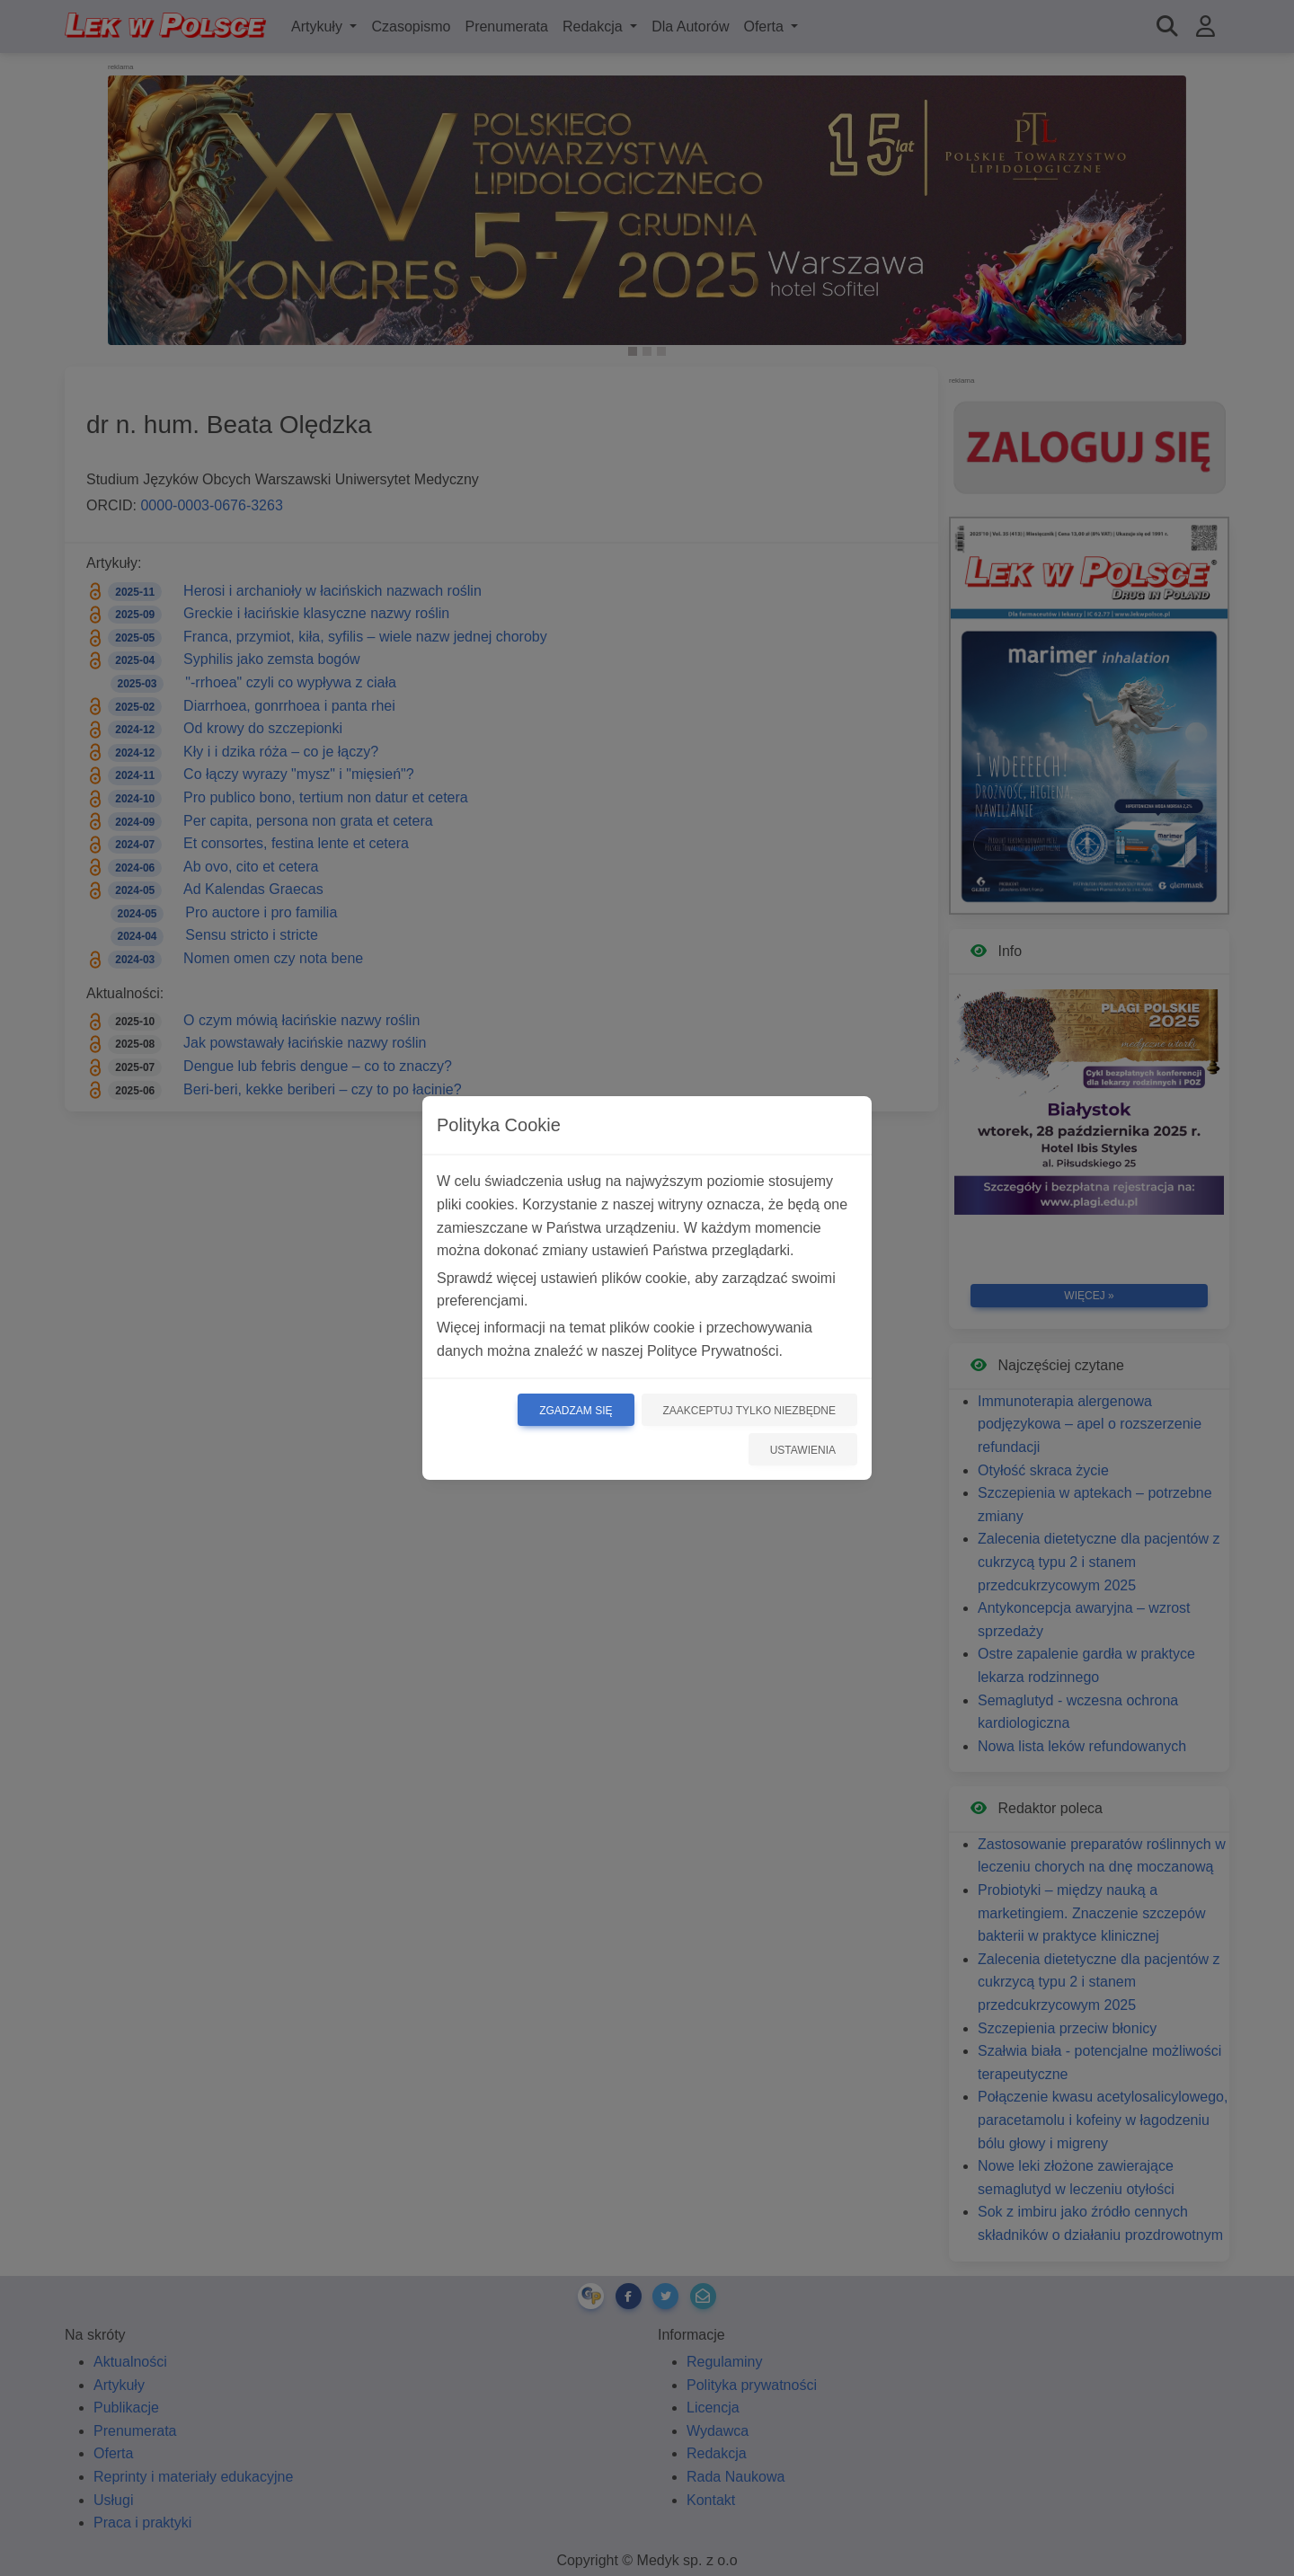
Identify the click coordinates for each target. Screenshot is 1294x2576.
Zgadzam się (575, 1410)
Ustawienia (803, 1450)
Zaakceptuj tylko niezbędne (750, 1410)
